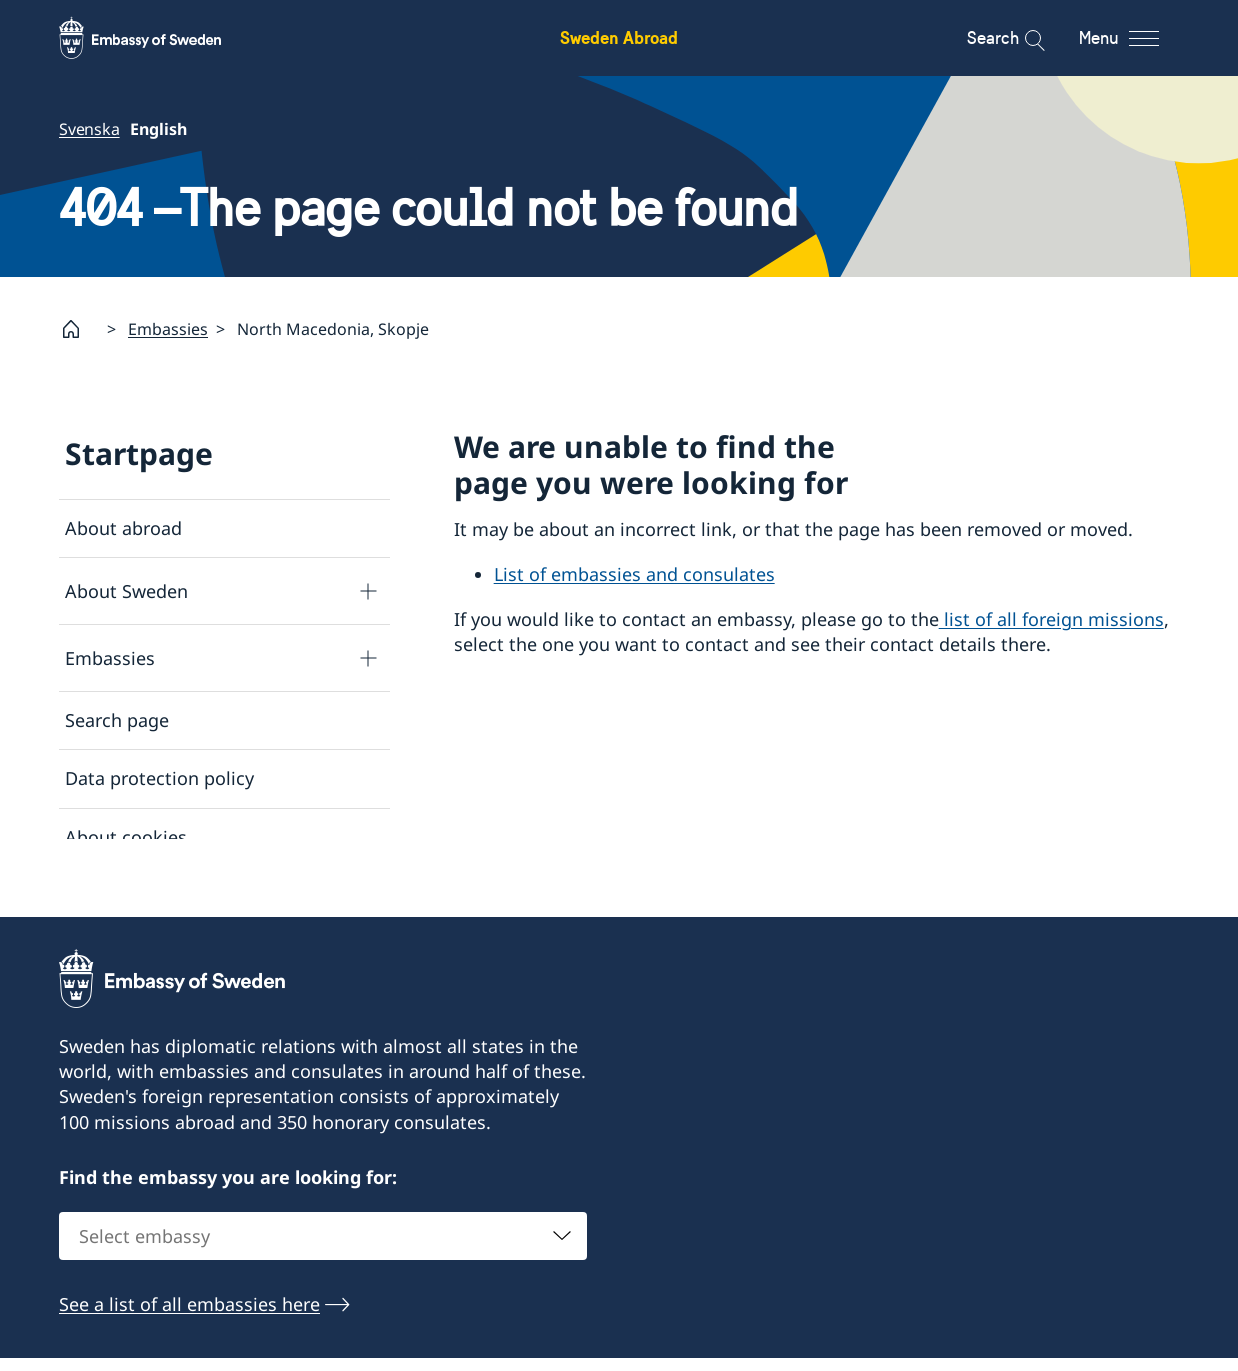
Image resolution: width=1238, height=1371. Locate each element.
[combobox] (323, 1251)
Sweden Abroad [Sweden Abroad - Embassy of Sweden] (619, 37)
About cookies (126, 837)
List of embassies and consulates (634, 575)
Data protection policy (159, 779)
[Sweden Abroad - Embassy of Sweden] (159, 38)
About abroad (123, 528)
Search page (117, 721)
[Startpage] (79, 329)
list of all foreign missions (1051, 619)
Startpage (139, 453)
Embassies (168, 329)
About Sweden (126, 591)
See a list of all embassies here (189, 1319)
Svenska (89, 129)
